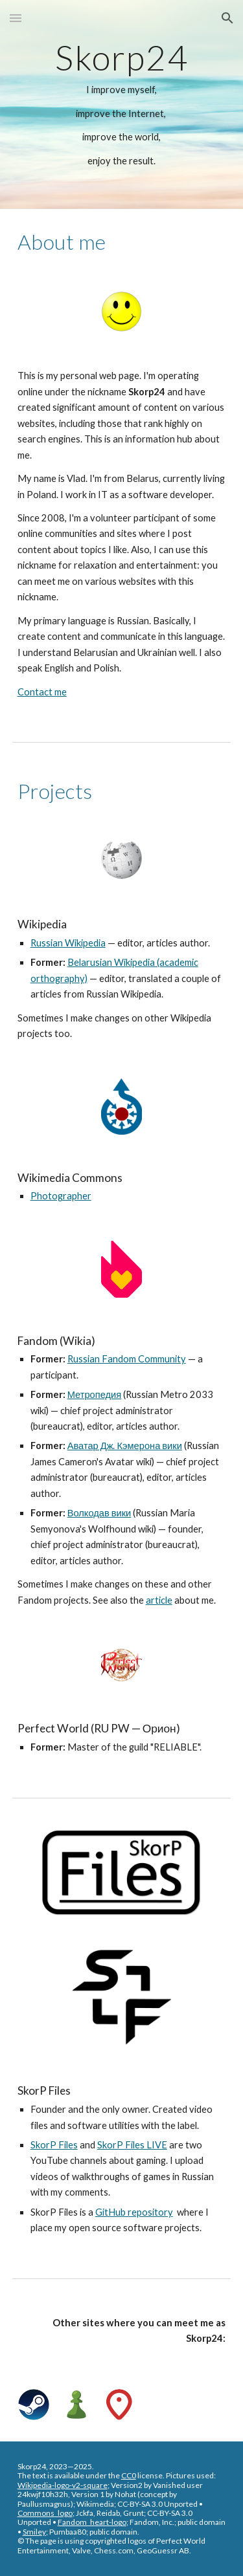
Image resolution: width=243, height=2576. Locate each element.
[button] (15, 18)
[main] (121, 104)
